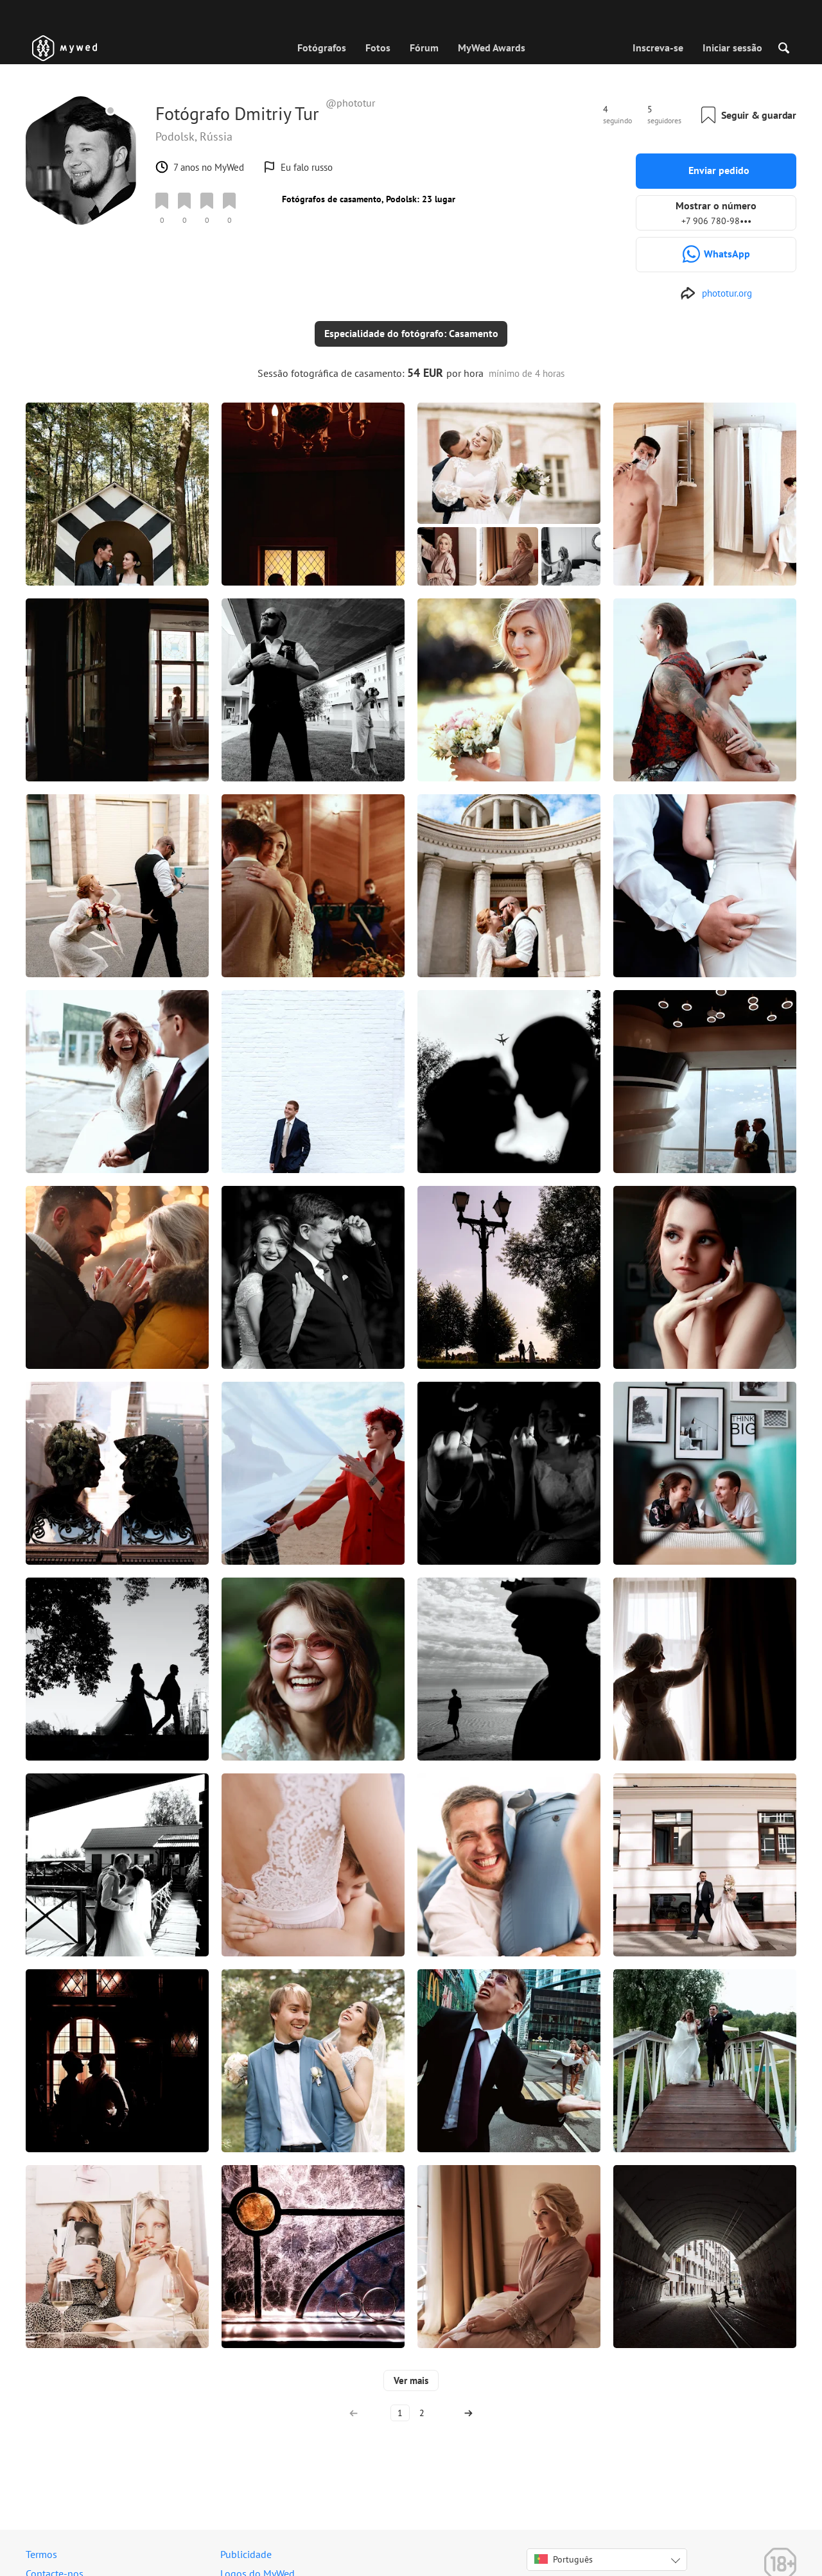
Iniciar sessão (732, 47)
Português (563, 2549)
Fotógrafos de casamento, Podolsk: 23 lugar (368, 199)
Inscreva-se (658, 47)
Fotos (377, 47)
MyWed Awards (491, 47)
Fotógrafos (321, 47)
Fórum (424, 47)
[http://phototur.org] (716, 293)
